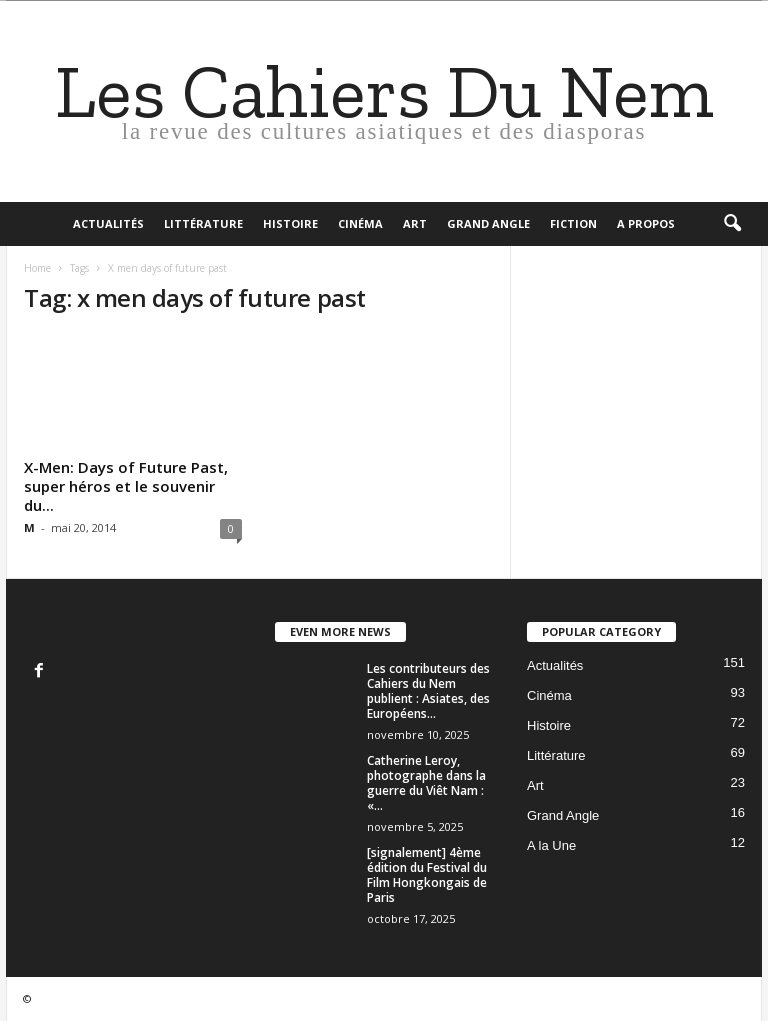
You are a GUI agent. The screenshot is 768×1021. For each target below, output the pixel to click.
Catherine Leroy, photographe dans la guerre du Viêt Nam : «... (426, 783)
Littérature (203, 223)
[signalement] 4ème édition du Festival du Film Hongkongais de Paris (427, 875)
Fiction (573, 223)
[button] (732, 224)
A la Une (551, 845)
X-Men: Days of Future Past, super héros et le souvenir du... (126, 486)
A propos (646, 223)
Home (37, 268)
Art (415, 223)
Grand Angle (488, 223)
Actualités (108, 223)
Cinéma (360, 223)
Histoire (290, 223)
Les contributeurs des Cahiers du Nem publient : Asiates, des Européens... (428, 691)
